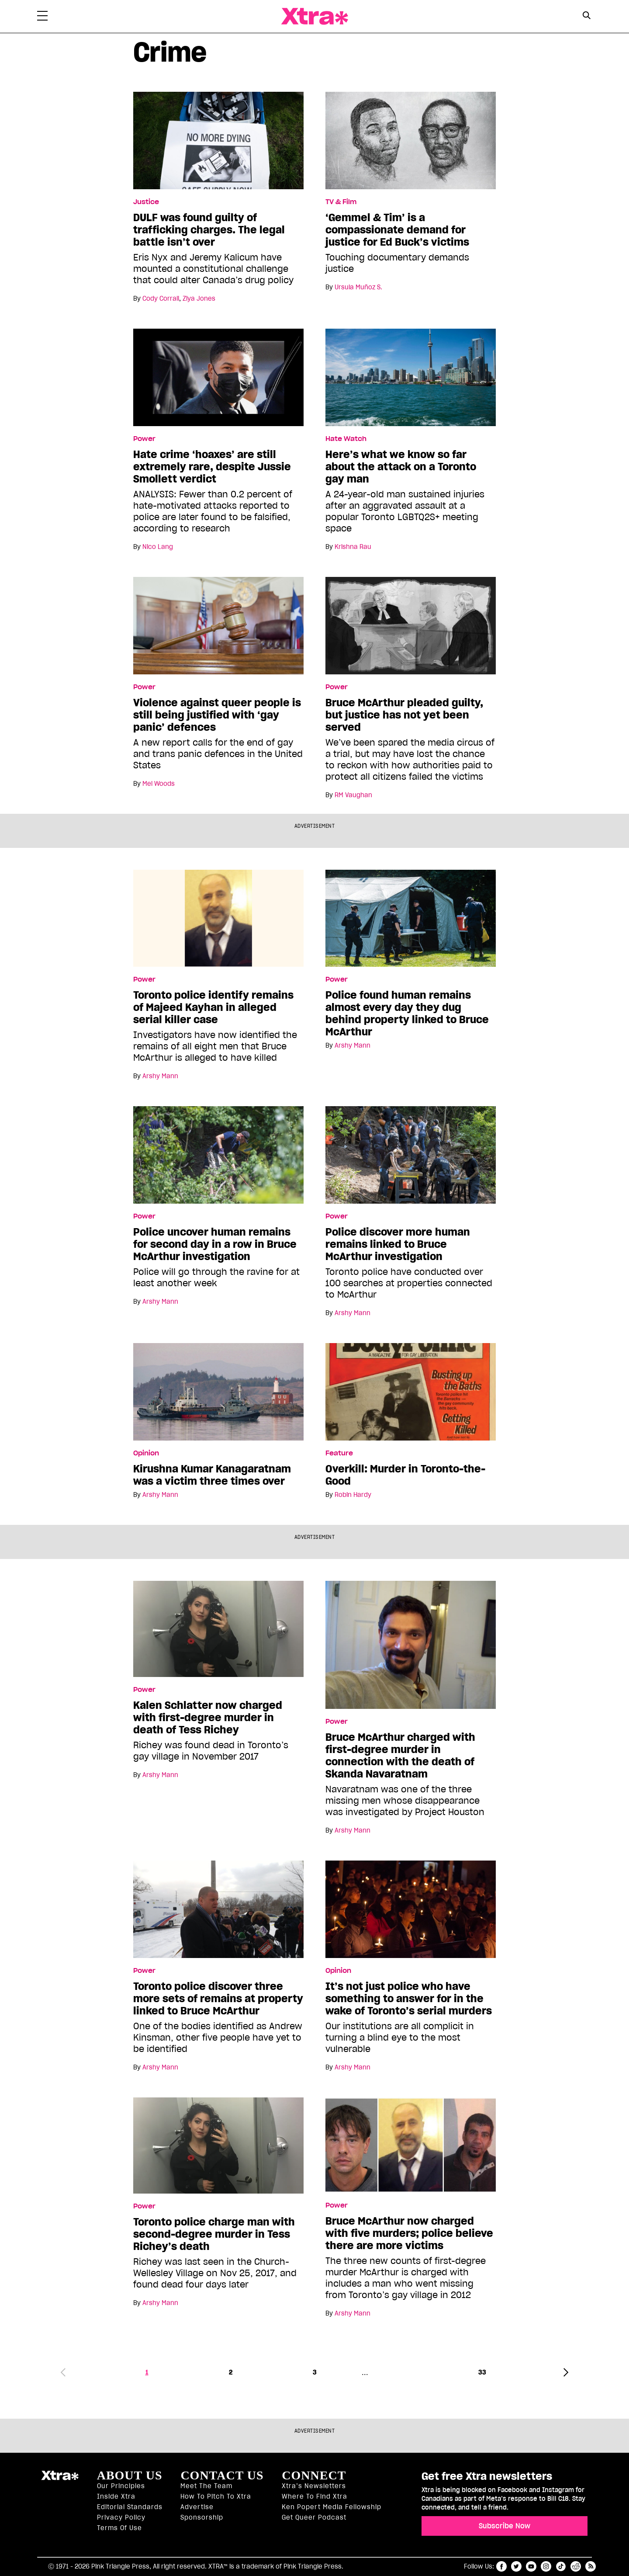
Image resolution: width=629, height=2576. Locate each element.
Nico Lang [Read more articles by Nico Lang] (157, 547)
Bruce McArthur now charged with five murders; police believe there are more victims (409, 2233)
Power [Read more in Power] (144, 439)
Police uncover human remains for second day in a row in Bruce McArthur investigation (215, 1244)
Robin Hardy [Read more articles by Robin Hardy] (353, 1495)
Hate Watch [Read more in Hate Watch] (345, 439)
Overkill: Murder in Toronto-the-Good (405, 1475)
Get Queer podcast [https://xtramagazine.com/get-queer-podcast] (314, 2517)
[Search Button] (586, 15)
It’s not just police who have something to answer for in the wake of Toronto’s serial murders (408, 1998)
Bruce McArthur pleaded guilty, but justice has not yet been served (404, 715)
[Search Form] (586, 16)
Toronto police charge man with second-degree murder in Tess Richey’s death (214, 2234)
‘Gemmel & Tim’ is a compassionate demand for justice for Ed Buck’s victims (397, 230)
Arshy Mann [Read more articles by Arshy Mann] (160, 1076)
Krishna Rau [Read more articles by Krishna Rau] (353, 547)
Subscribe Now (504, 2525)
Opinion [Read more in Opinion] (146, 1453)
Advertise (197, 2507)
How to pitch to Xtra (215, 2496)
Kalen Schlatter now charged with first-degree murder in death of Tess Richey (207, 1717)
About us (129, 2475)
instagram (546, 2566)
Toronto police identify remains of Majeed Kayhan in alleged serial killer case (213, 1007)
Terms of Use (119, 2528)
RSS (590, 2566)
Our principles (121, 2486)
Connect (314, 2475)
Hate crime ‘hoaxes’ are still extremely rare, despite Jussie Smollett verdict (212, 466)
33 (482, 2372)
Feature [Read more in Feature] (339, 1453)
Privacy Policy (121, 2517)
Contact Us (221, 2475)
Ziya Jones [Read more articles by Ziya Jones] (199, 298)
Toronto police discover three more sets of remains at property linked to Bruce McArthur (218, 1998)
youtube (531, 2566)
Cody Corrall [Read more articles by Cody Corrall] (160, 298)
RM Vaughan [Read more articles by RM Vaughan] (353, 795)
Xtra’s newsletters (314, 2486)
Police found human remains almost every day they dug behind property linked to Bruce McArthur (407, 1013)
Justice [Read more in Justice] (146, 202)
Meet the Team (206, 2486)
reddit (575, 2566)
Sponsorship (201, 2517)
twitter (516, 2566)
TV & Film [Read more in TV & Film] (340, 202)
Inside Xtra (116, 2496)
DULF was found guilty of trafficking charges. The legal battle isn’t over (209, 230)
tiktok (561, 2566)
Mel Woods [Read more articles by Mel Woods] (158, 784)
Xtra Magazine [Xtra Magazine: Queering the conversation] (314, 16)
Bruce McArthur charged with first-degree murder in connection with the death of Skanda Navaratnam (400, 1755)
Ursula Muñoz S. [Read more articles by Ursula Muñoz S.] (358, 287)
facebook (501, 2566)
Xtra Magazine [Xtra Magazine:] (60, 2479)
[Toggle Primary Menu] (42, 17)
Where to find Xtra (314, 2496)
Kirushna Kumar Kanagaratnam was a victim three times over (212, 1475)
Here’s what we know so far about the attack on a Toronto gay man (400, 466)
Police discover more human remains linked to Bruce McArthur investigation (397, 1244)
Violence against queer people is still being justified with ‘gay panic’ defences (217, 715)
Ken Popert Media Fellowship (331, 2507)
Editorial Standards (129, 2507)
